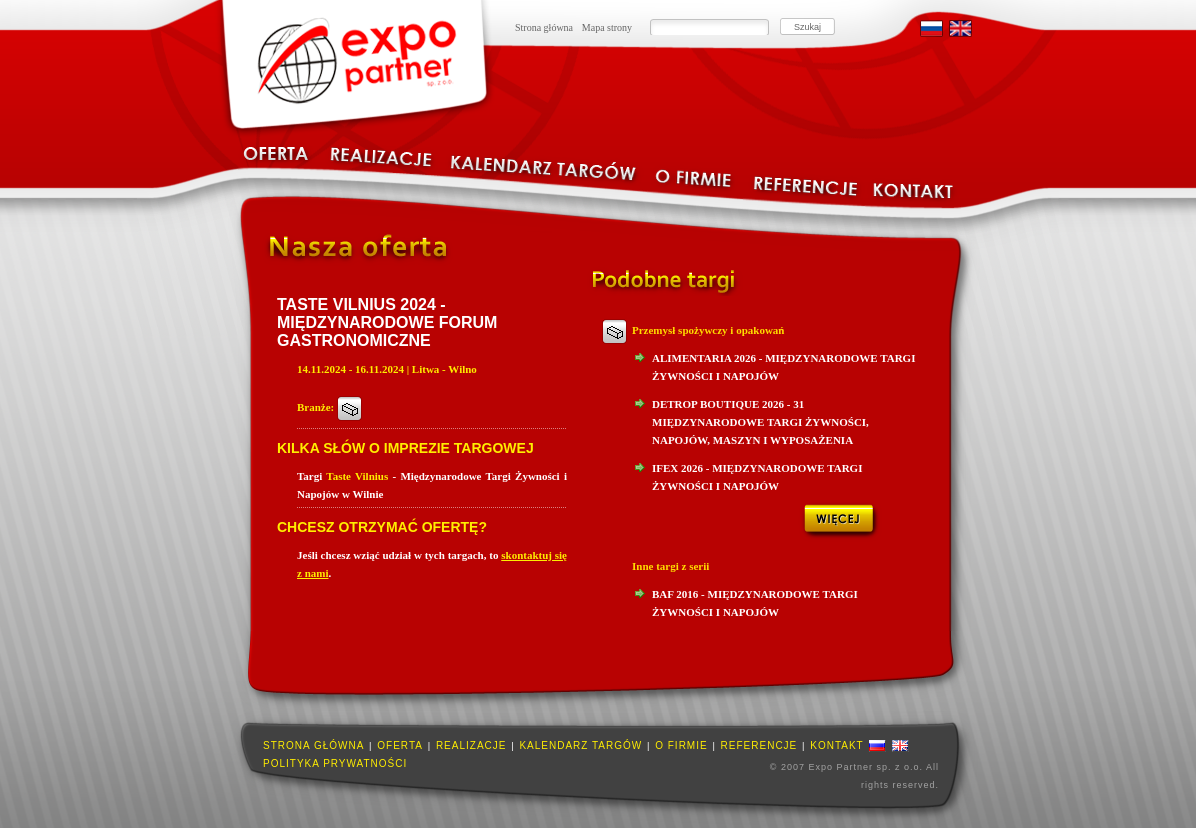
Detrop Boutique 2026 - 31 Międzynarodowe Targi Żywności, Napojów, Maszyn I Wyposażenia (760, 422)
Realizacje (471, 745)
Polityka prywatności (335, 763)
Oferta (400, 745)
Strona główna (544, 27)
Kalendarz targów (580, 745)
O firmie (681, 745)
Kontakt (836, 745)
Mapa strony (607, 27)
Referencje (759, 745)
